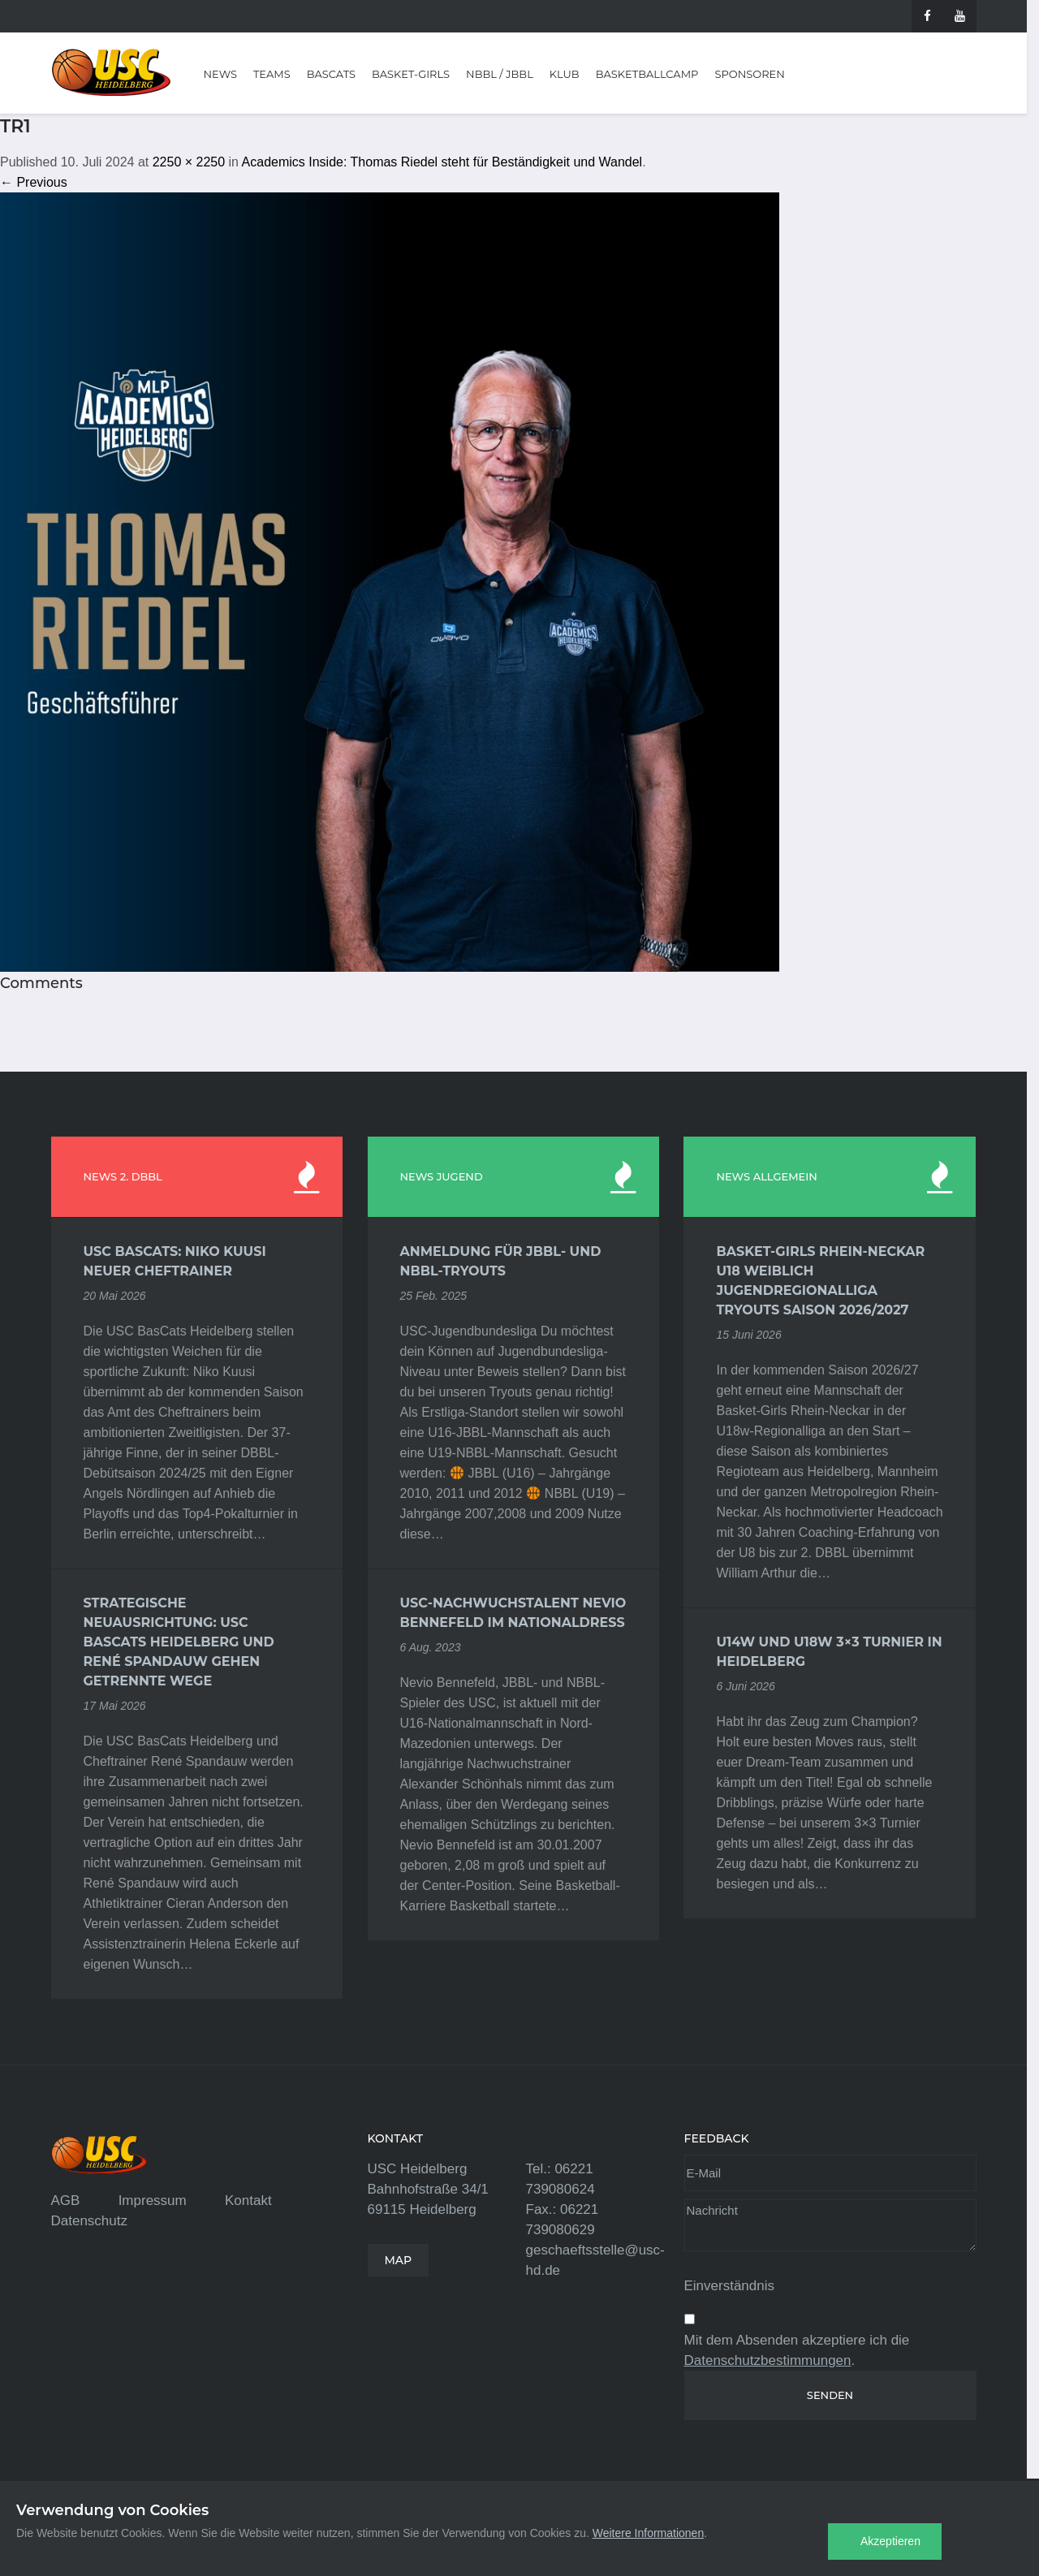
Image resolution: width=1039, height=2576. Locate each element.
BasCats (331, 73)
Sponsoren (749, 73)
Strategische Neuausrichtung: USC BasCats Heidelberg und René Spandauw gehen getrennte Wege (179, 1642)
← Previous (33, 182)
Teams (272, 73)
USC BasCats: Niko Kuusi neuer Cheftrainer (175, 1261)
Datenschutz (89, 2221)
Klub (565, 73)
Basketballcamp (647, 73)
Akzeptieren (890, 2541)
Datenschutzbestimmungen (767, 2360)
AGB (65, 2200)
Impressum (153, 2200)
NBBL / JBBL (499, 73)
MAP (398, 2260)
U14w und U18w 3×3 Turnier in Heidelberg (829, 1651)
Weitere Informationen (648, 2532)
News (220, 73)
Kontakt (248, 2200)
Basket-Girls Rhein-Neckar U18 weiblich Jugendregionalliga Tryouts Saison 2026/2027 (820, 1281)
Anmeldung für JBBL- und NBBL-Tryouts (500, 1261)
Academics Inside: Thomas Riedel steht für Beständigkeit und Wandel (442, 162)
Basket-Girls (411, 73)
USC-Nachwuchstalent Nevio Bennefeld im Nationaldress (513, 1612)
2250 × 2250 (189, 162)
